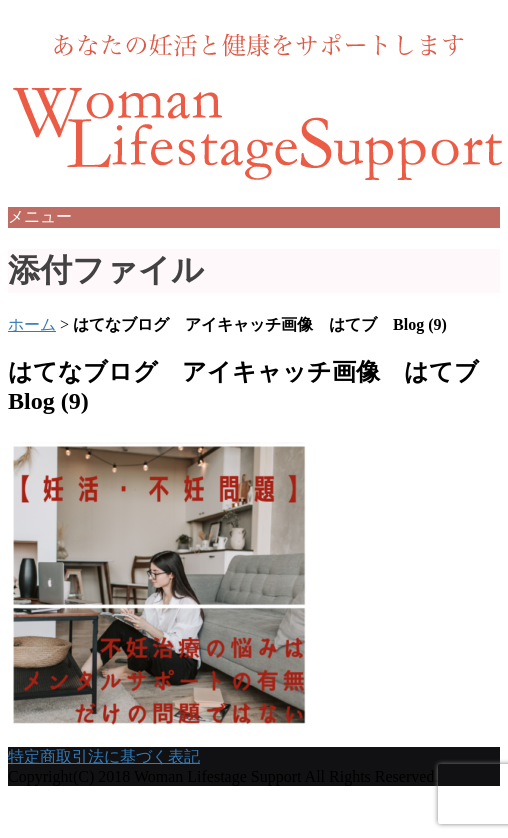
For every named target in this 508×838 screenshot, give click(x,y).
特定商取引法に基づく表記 (104, 756)
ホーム (32, 324)
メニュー (40, 216)
